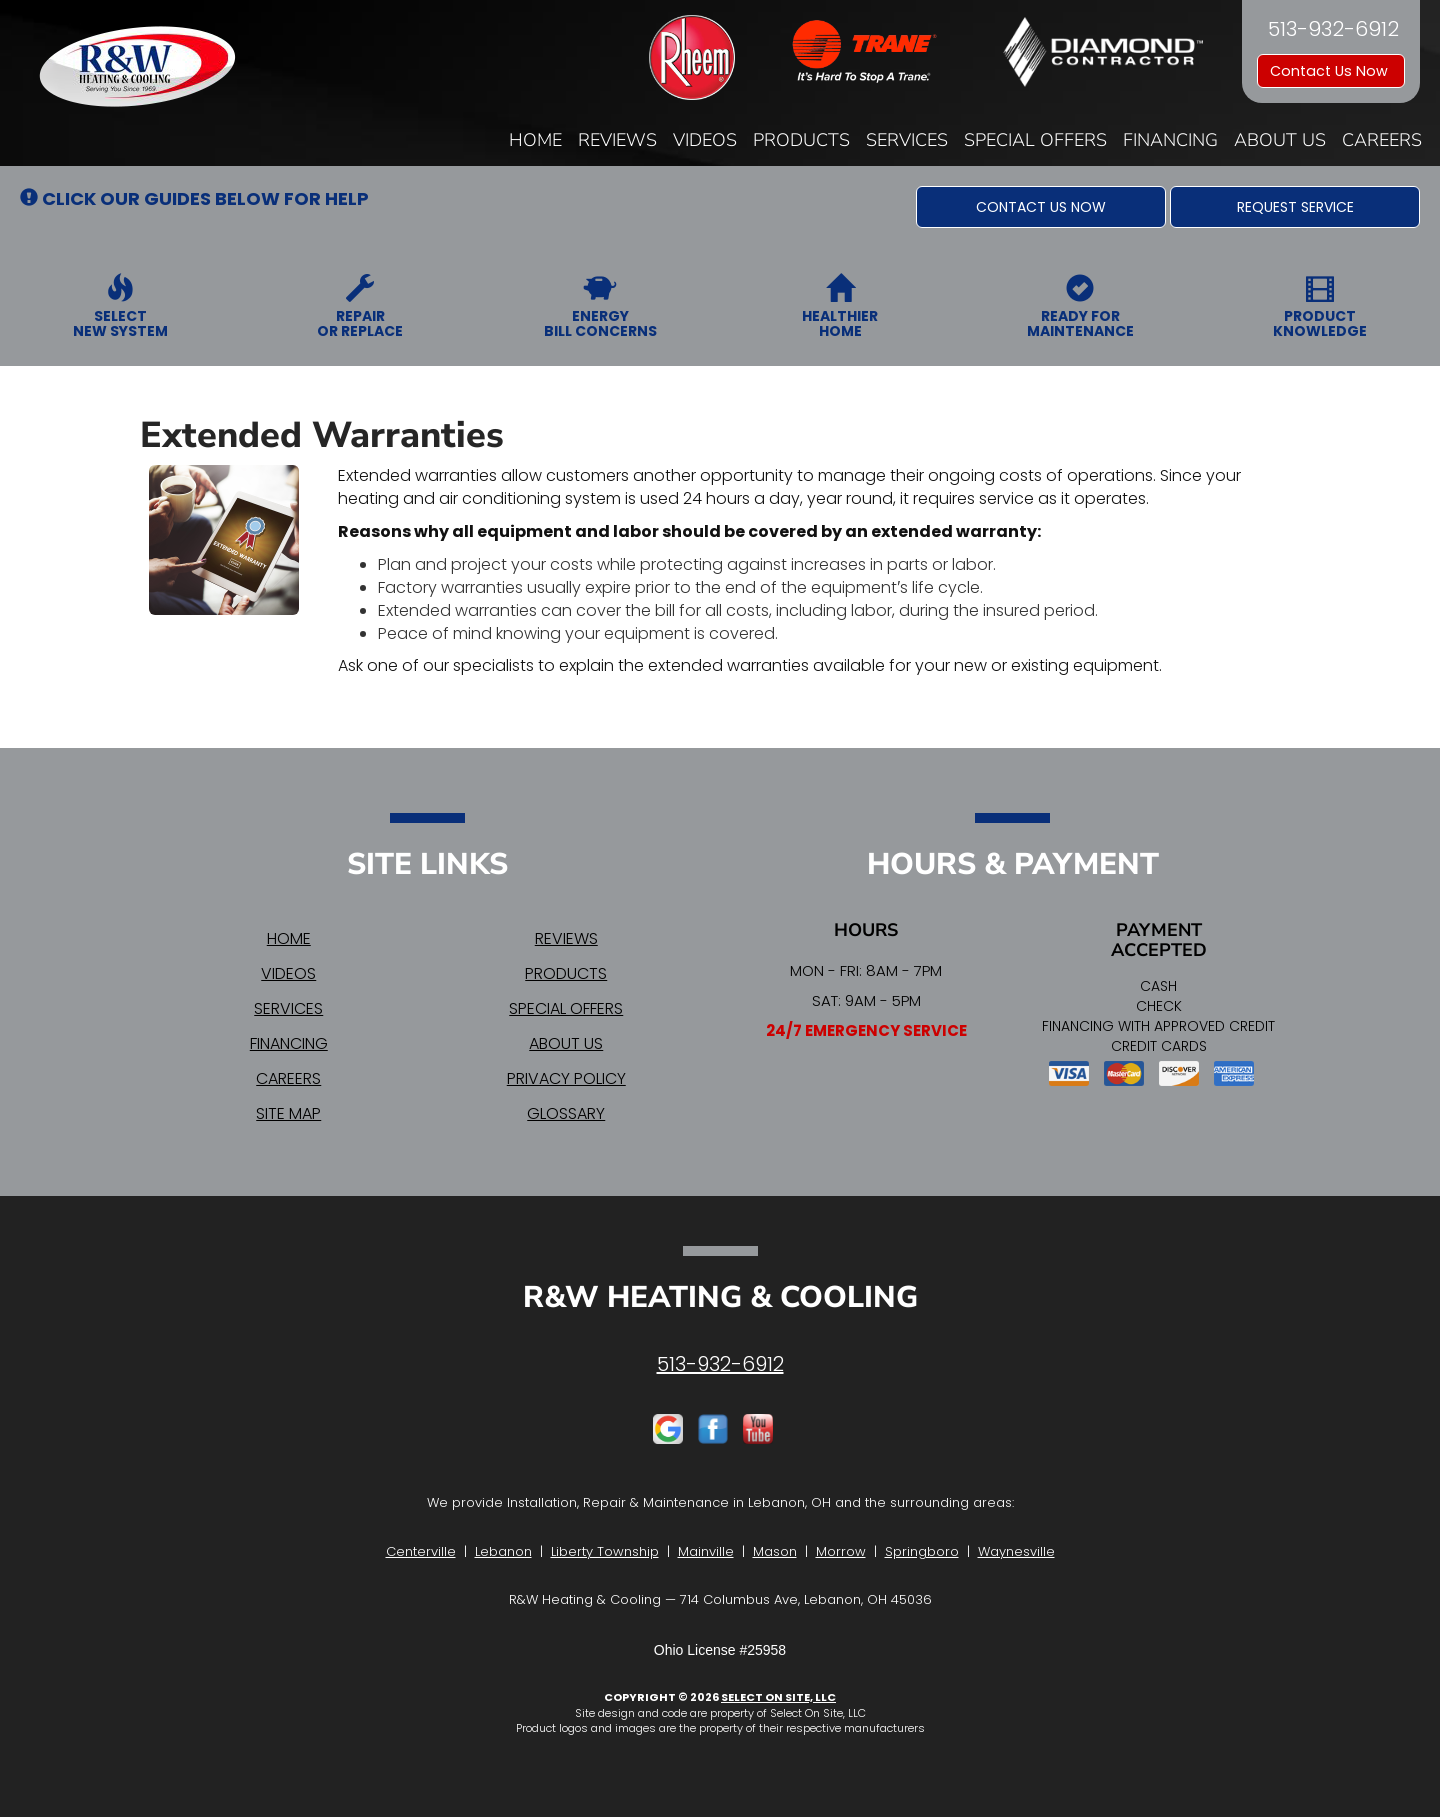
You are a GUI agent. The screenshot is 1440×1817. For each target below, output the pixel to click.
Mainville (706, 1551)
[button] (1041, 207)
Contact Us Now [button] (1331, 71)
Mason (775, 1551)
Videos (705, 140)
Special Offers (1035, 140)
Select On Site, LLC (778, 1697)
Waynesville (1016, 1551)
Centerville (421, 1551)
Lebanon (503, 1551)
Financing (1170, 140)
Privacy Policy (566, 1078)
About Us (1280, 140)
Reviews (617, 140)
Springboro (922, 1551)
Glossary (566, 1113)
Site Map (288, 1113)
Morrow (841, 1551)
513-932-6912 (720, 1364)
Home (535, 140)
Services (907, 140)
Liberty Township (605, 1551)
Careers (1382, 140)
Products (801, 140)
